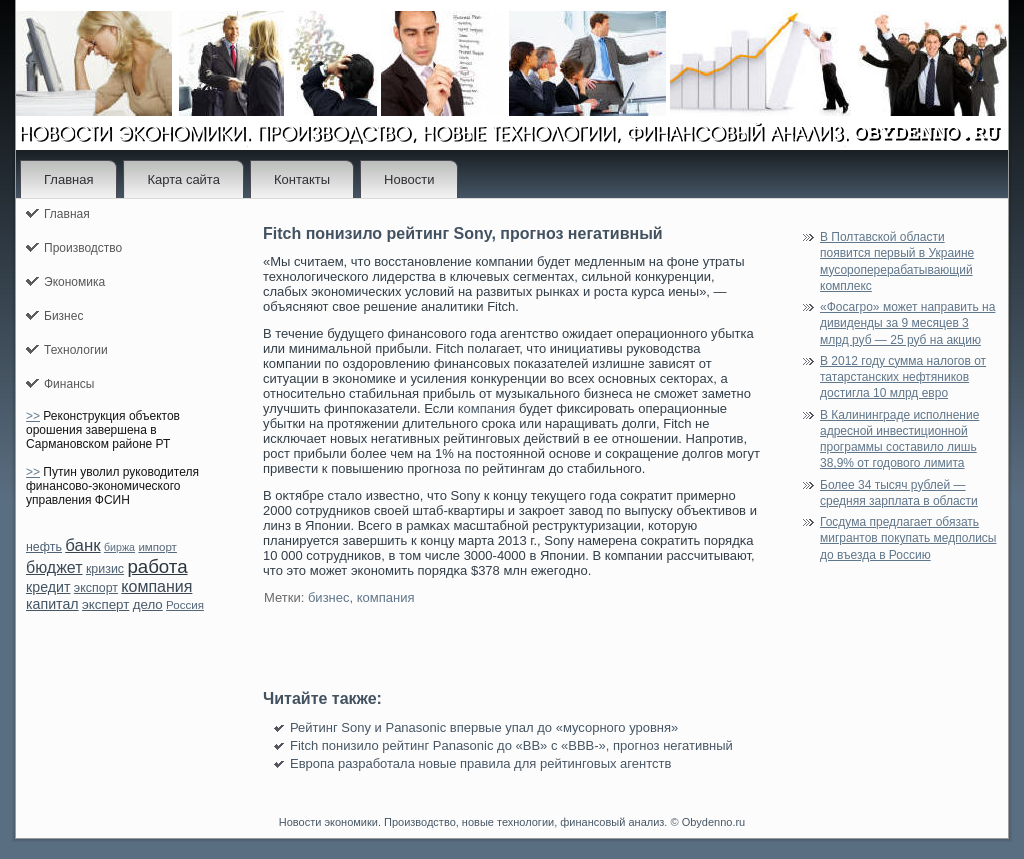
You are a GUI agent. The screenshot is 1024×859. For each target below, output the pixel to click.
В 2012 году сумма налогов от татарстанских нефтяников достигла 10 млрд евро (903, 377)
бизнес (329, 597)
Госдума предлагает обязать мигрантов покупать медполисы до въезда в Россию (908, 538)
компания (156, 586)
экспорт (96, 588)
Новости (409, 179)
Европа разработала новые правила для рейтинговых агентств (480, 763)
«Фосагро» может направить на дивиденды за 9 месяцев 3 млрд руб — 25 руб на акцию (907, 323)
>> (33, 416)
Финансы (69, 384)
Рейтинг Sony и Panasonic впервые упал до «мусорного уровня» (484, 727)
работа (157, 566)
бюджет (54, 567)
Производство (83, 248)
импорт (157, 547)
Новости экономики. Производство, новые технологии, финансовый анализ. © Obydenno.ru (512, 822)
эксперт (105, 604)
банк (82, 545)
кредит (48, 587)
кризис (105, 569)
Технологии (76, 350)
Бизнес (63, 316)
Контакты (302, 179)
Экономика (74, 282)
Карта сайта (183, 179)
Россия (185, 605)
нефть (44, 547)
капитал (52, 604)
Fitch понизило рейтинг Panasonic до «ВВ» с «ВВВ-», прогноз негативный (511, 745)
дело (148, 604)
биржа (119, 547)
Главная (68, 179)
